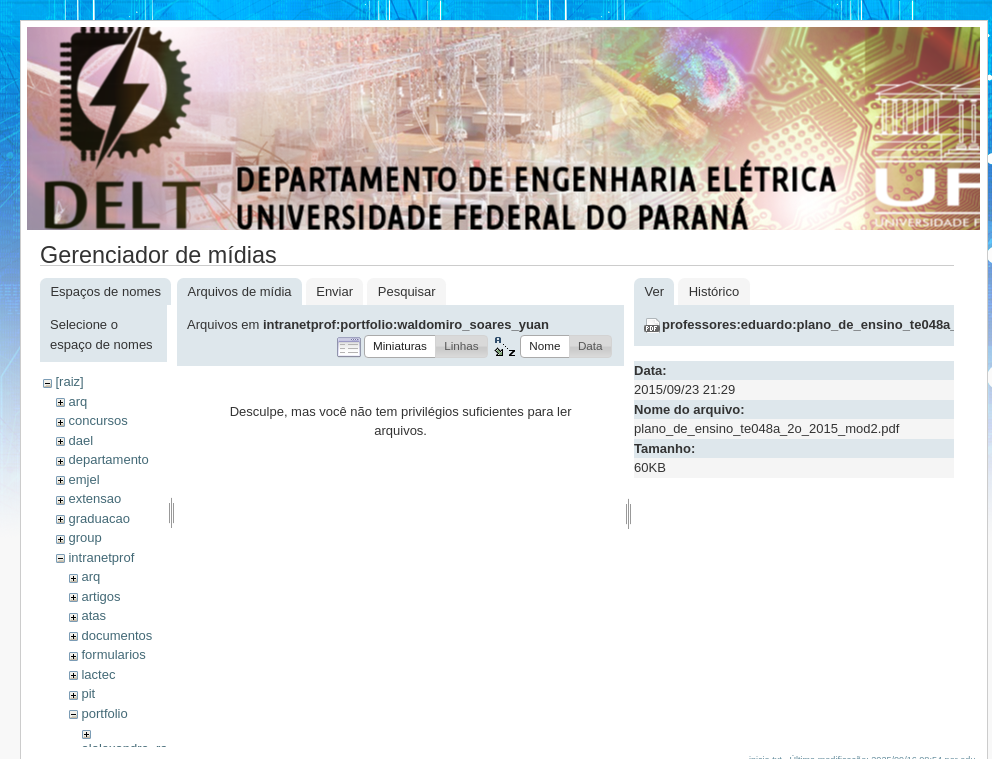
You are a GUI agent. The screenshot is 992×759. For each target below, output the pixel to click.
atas (93, 615)
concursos (97, 420)
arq (77, 401)
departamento (108, 459)
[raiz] (69, 381)
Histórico (714, 291)
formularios (113, 654)
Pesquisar (407, 291)
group (84, 537)
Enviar (334, 291)
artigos (100, 596)
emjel (83, 479)
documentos (116, 635)
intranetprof (101, 557)
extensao (94, 498)
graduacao (98, 518)
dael (80, 440)
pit (88, 693)
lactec (98, 674)
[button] (400, 346)
